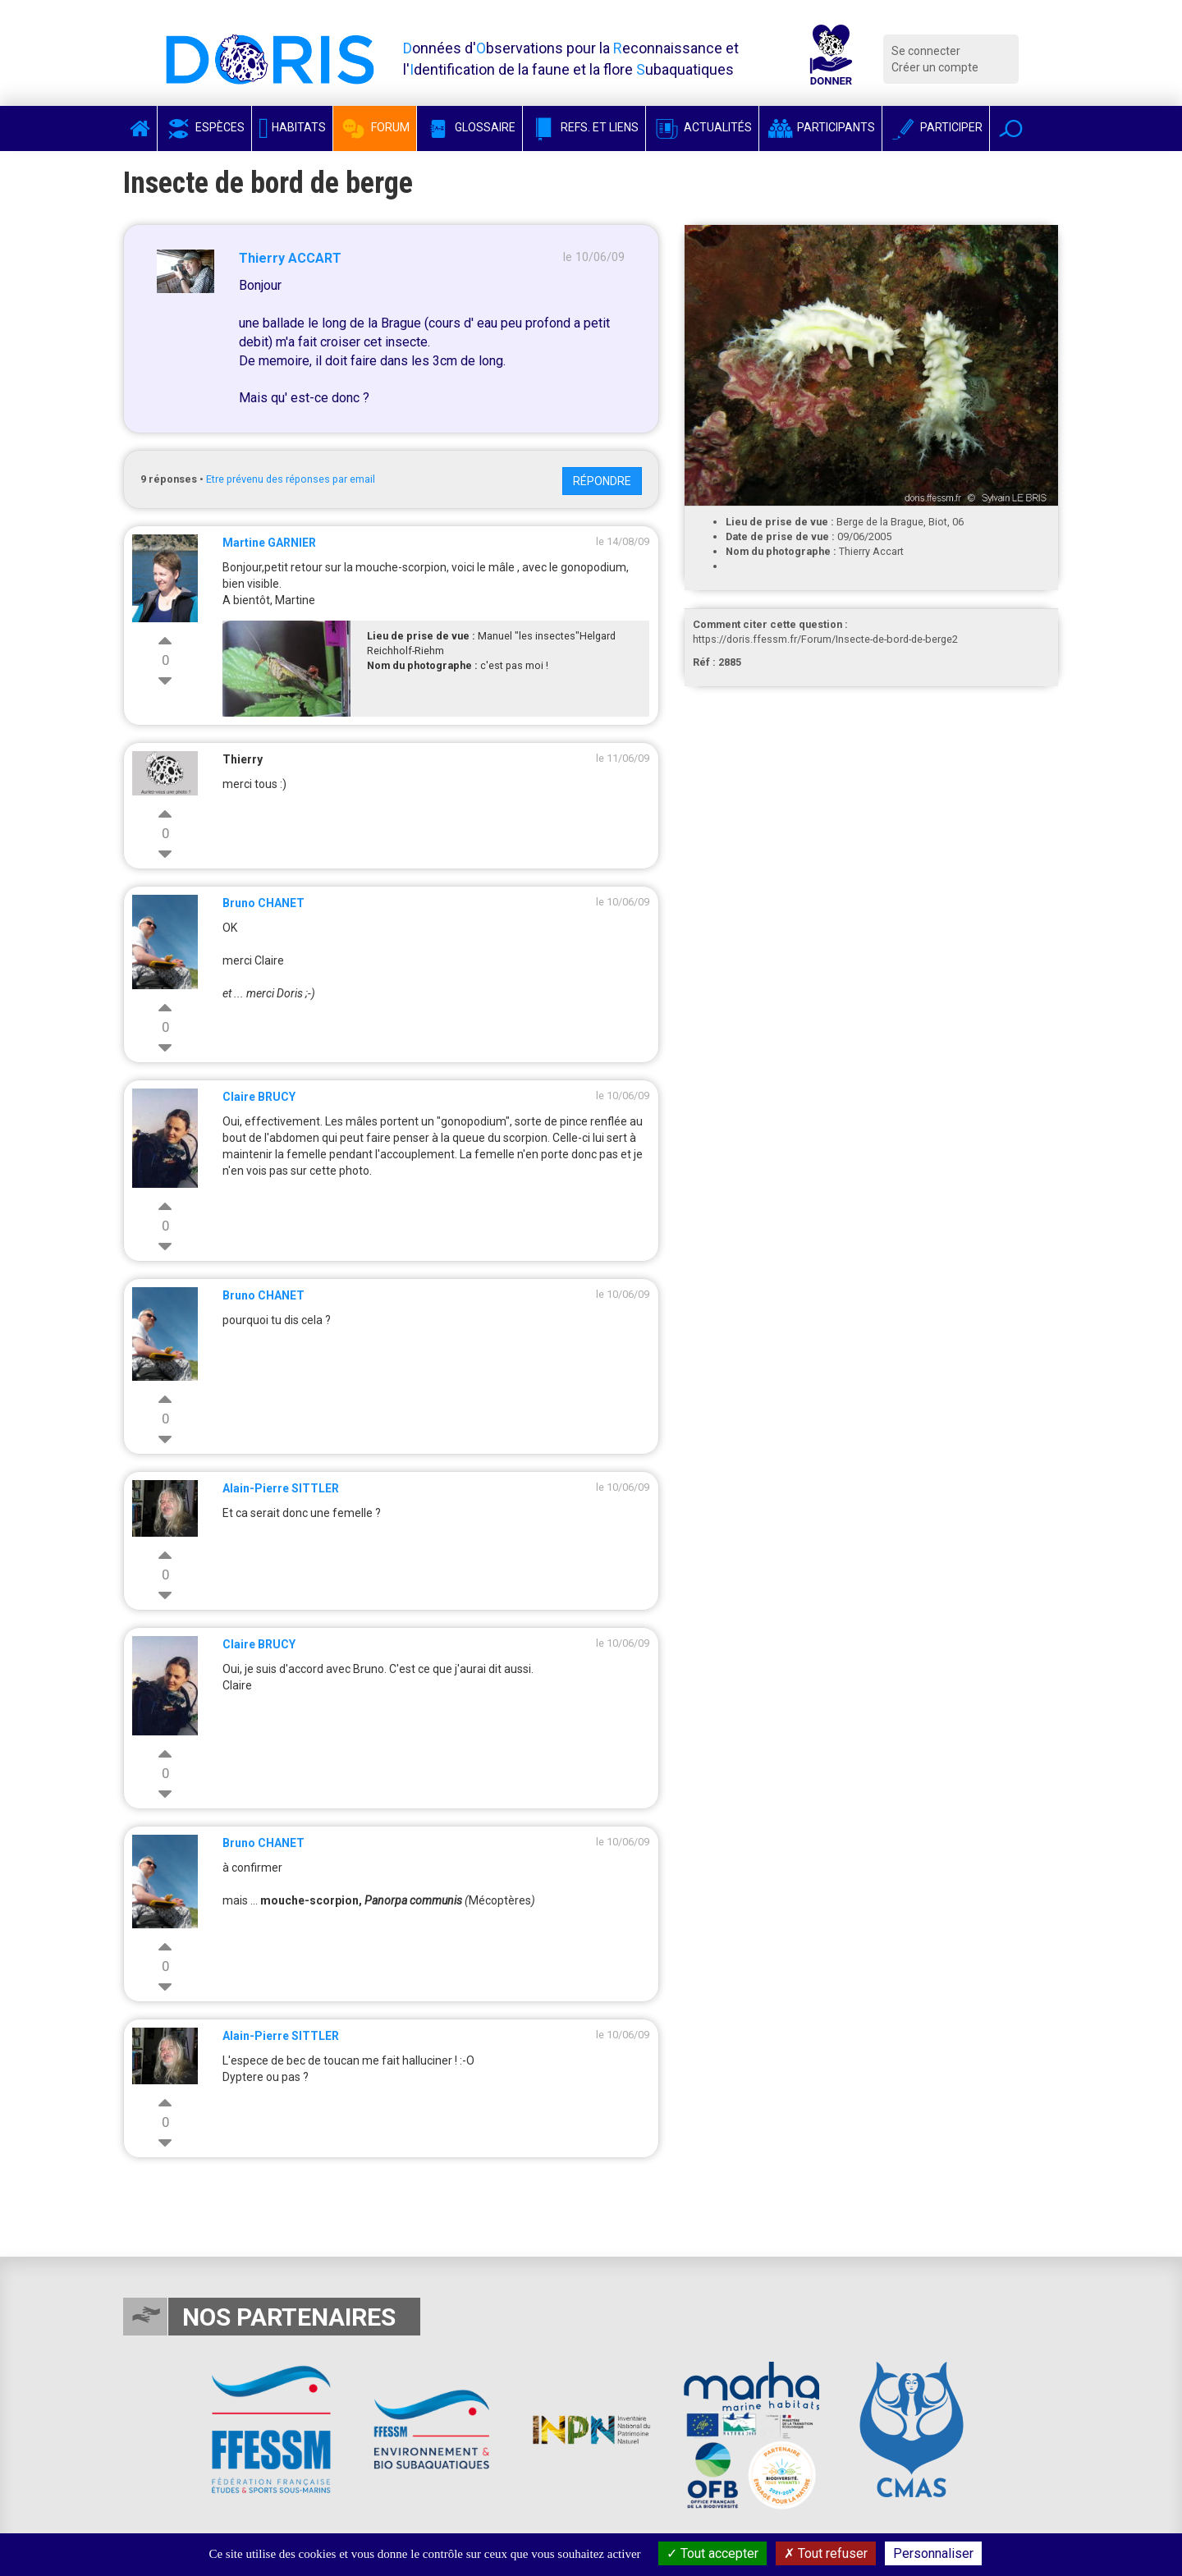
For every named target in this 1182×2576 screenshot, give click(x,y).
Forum (375, 127)
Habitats (292, 127)
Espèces (204, 127)
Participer (936, 127)
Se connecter (925, 50)
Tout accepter (712, 2553)
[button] (1011, 128)
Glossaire (469, 127)
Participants (820, 127)
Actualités (702, 127)
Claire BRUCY (259, 1096)
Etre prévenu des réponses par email (290, 479)
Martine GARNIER (269, 542)
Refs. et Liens (584, 127)
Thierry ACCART (290, 258)
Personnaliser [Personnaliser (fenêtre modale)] (933, 2553)
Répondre (602, 481)
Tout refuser (826, 2553)
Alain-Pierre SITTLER (280, 1488)
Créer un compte (934, 67)
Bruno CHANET (263, 903)
